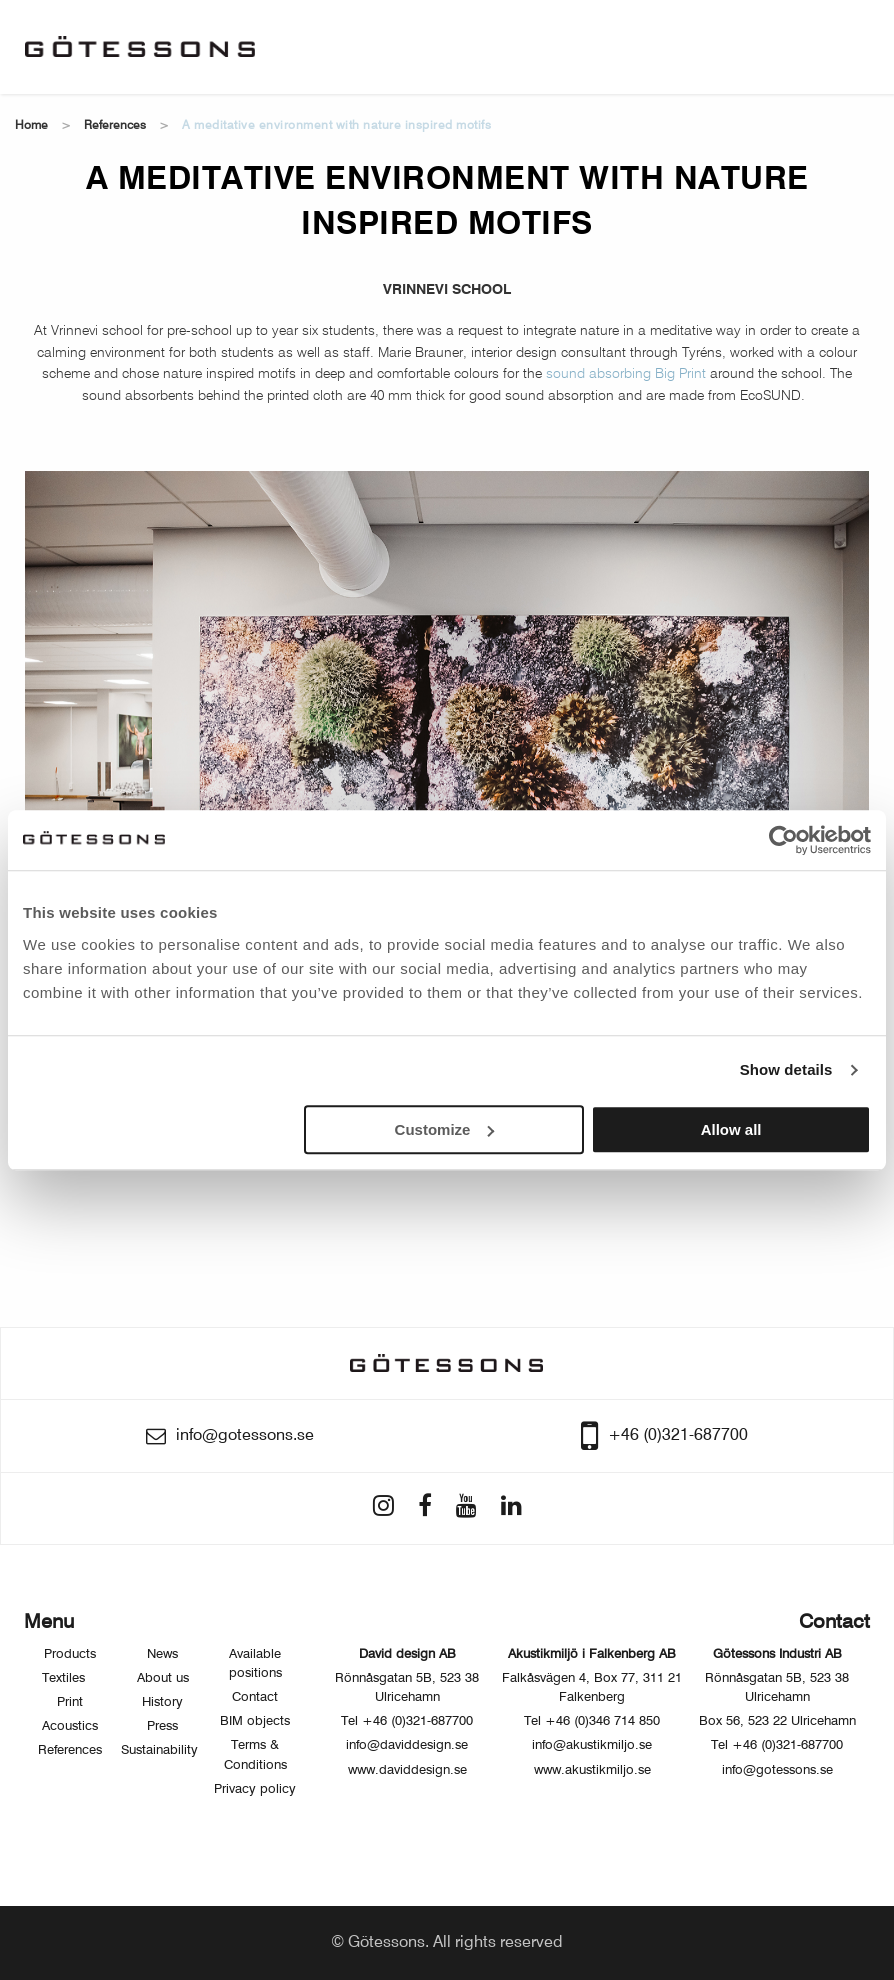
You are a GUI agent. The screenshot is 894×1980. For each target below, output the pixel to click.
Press (162, 1726)
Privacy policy (255, 1789)
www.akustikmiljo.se (592, 1770)
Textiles (63, 1678)
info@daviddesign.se (407, 1745)
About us (163, 1678)
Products (70, 1654)
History (162, 1702)
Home (31, 126)
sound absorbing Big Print (626, 374)
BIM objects (255, 1721)
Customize (445, 1129)
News (162, 1654)
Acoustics (70, 1726)
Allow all (731, 1129)
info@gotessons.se (777, 1770)
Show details (786, 1069)
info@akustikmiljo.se (592, 1745)
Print (70, 1702)
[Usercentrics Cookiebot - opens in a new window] (783, 840)
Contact (255, 1697)
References (115, 126)
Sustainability (159, 1750)
